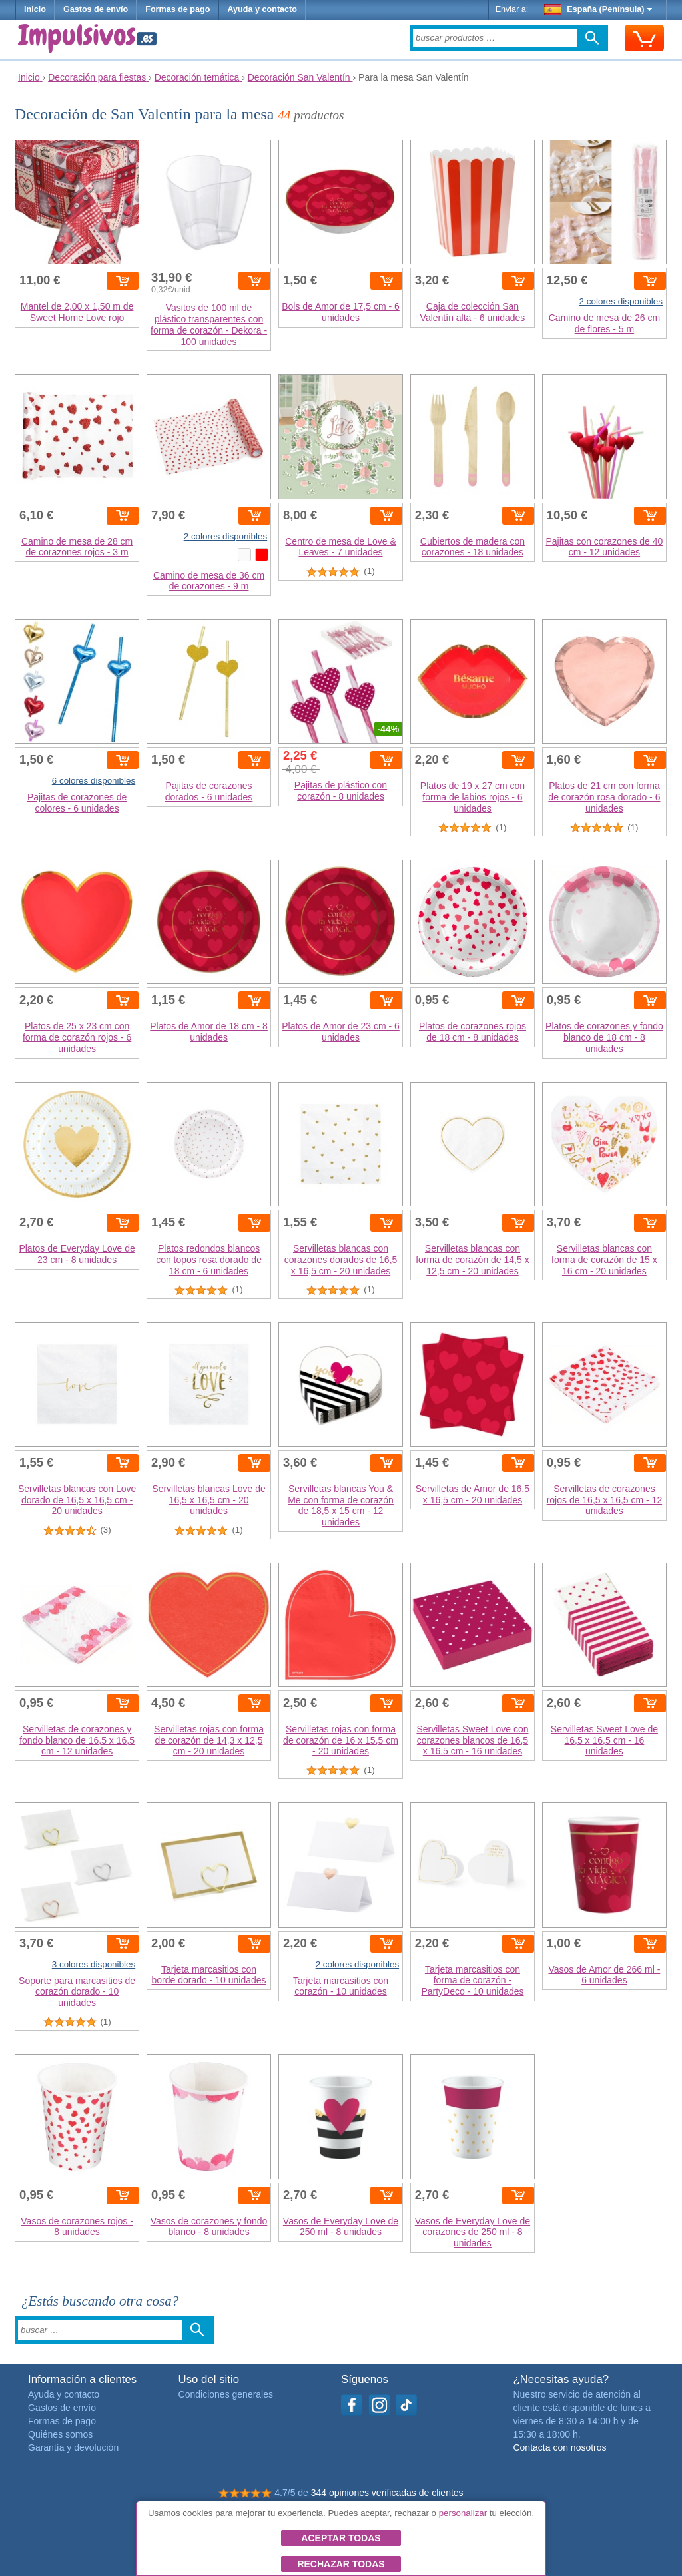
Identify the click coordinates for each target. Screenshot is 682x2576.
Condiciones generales (225, 2394)
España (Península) (598, 9)
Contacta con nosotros (559, 2447)
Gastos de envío (95, 9)
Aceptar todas (340, 2538)
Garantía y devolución (73, 2447)
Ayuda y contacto (262, 9)
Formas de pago (177, 9)
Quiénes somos (60, 2434)
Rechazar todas (340, 2564)
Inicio (35, 9)
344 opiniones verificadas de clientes (387, 2492)
